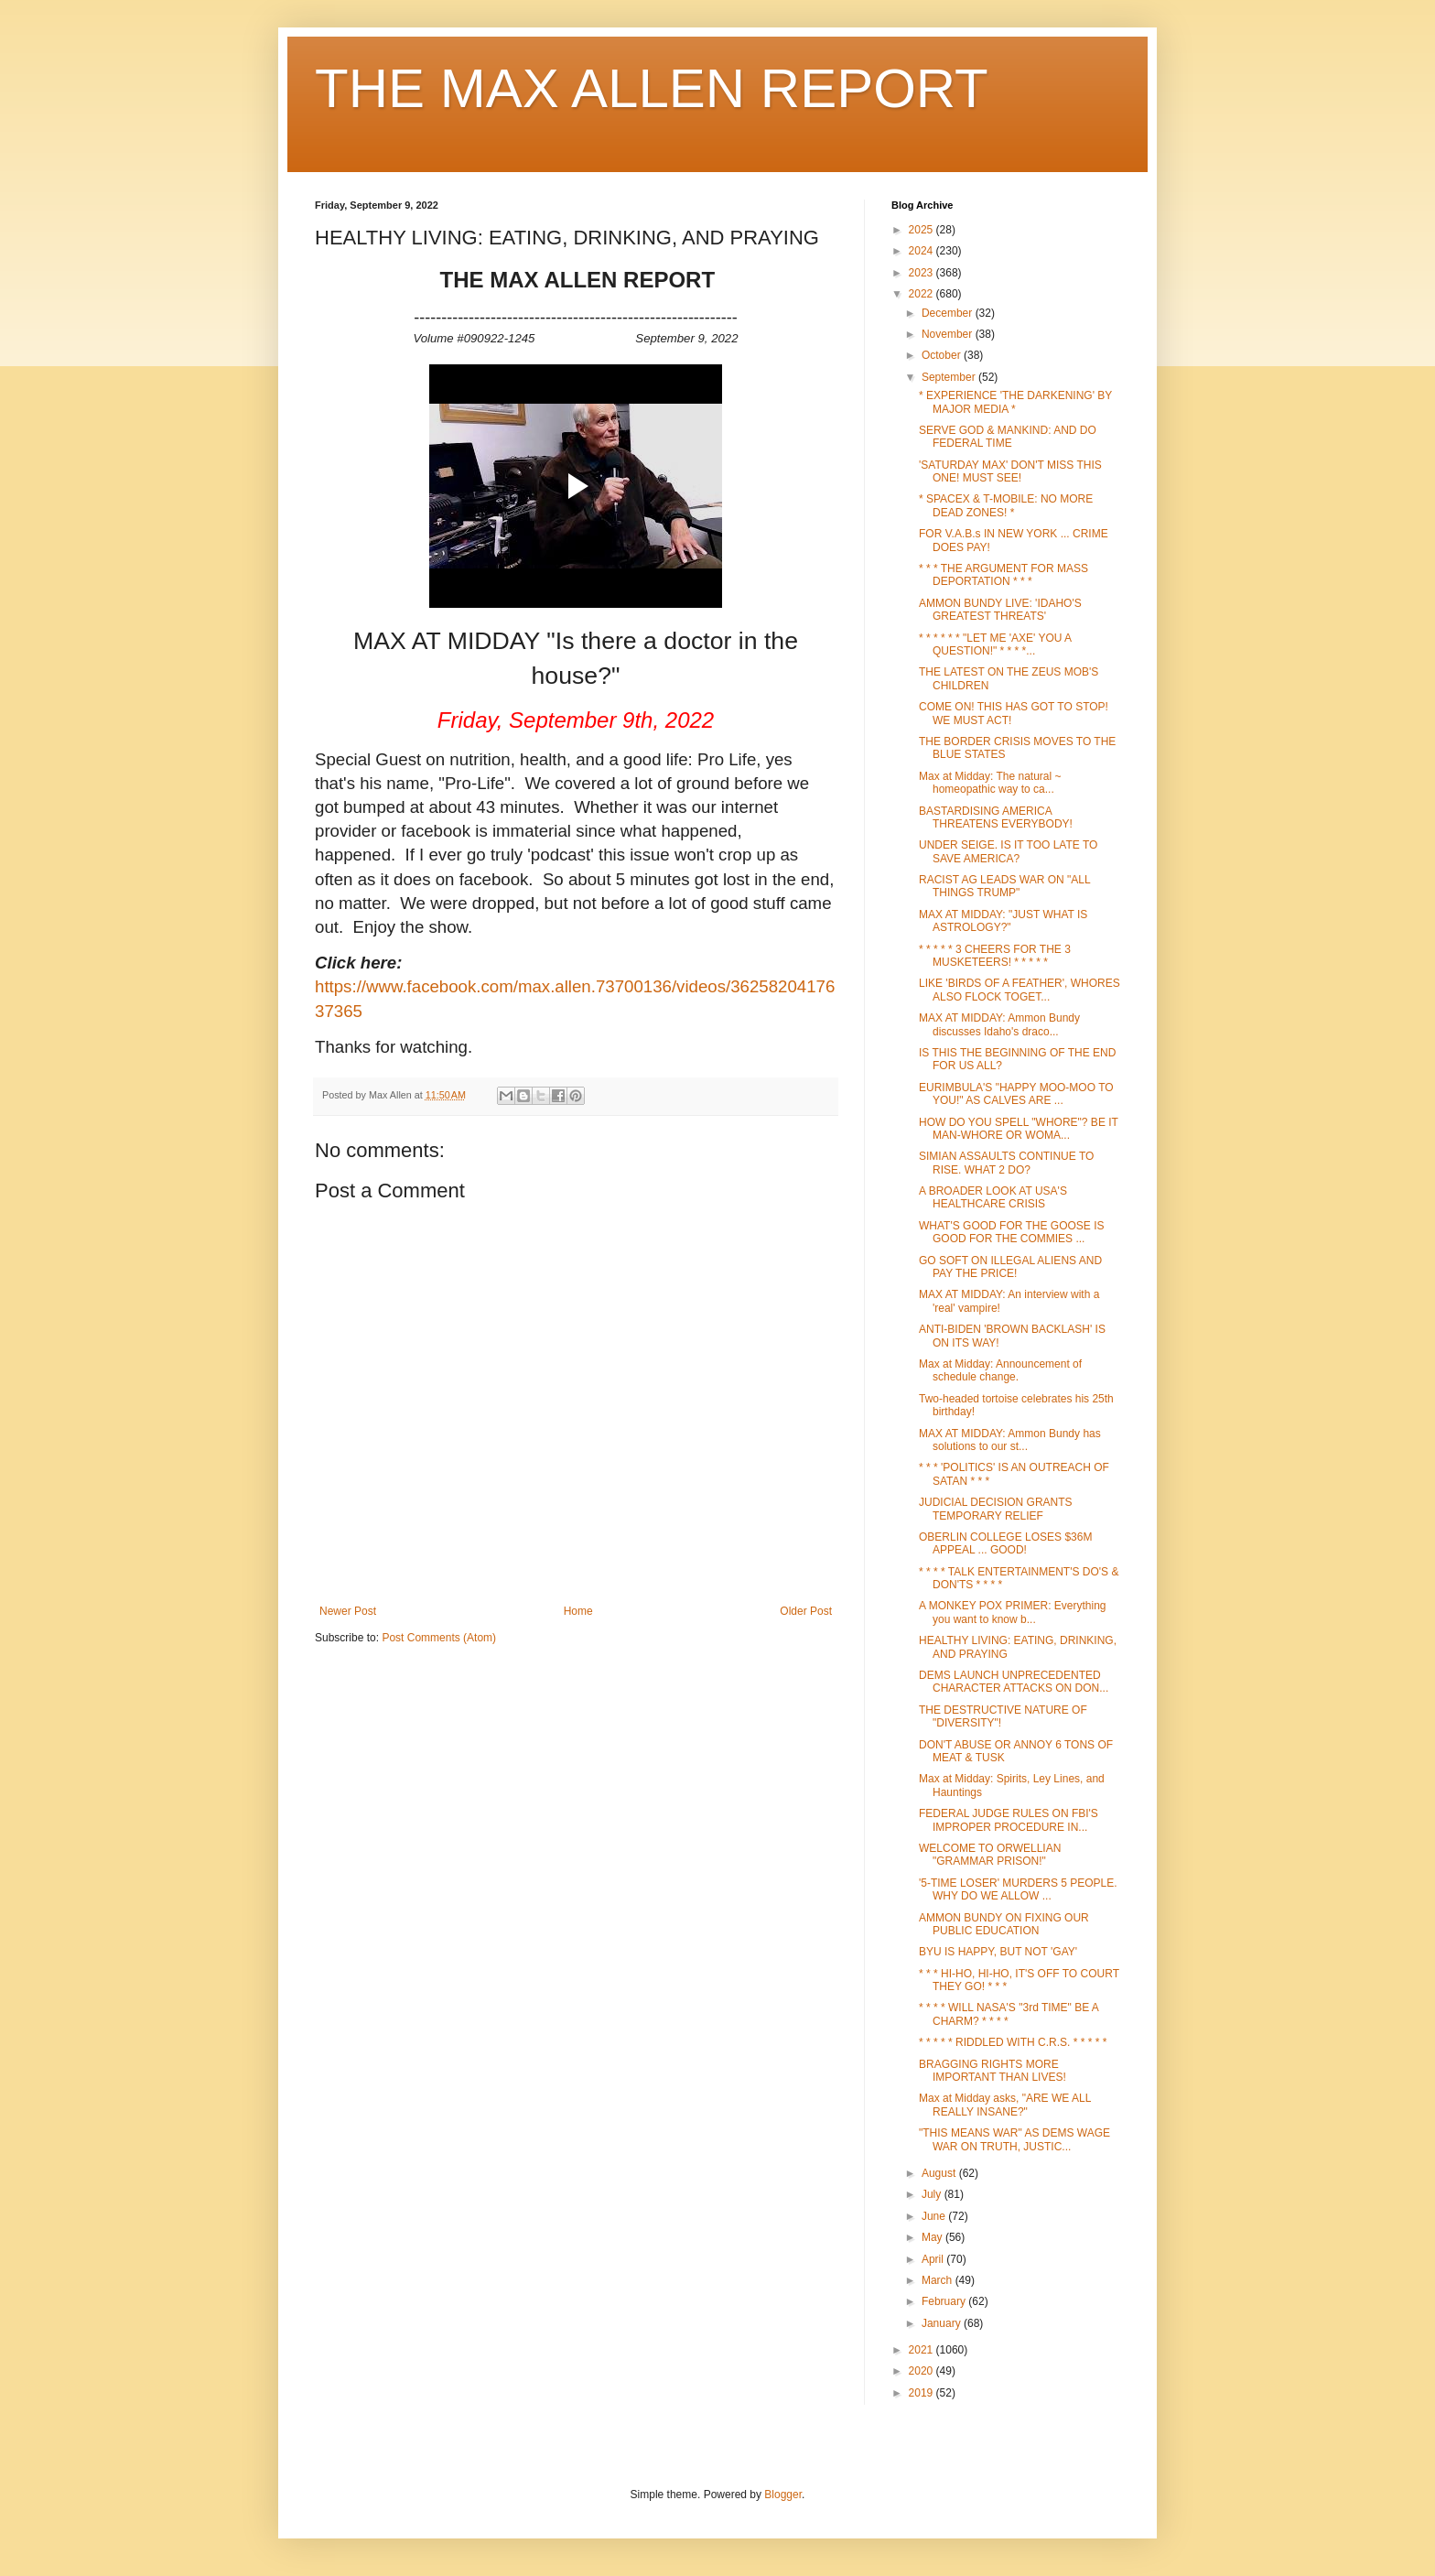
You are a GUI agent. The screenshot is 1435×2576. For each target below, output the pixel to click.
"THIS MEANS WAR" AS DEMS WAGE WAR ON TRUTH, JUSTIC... (1014, 2139)
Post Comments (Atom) (439, 1637)
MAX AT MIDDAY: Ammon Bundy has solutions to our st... (1010, 1440)
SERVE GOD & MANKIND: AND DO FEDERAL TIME (1007, 436)
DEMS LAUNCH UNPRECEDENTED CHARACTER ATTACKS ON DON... (1013, 1681)
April (934, 2259)
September (950, 377)
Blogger (783, 2494)
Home (578, 1611)
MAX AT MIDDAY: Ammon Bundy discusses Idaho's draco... (999, 1024)
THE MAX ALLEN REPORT (651, 88)
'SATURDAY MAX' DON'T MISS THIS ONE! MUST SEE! (1010, 471)
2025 (922, 229)
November (949, 334)
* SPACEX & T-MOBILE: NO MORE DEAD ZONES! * (1006, 505)
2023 (922, 272)
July (933, 2194)
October (943, 355)
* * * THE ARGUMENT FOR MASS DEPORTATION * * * (1003, 575)
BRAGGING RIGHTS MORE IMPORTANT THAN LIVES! (992, 2071)
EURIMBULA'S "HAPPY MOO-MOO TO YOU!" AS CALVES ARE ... (1016, 1094)
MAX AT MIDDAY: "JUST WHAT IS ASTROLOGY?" (1003, 921)
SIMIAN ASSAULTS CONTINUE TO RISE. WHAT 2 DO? (1006, 1162)
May (933, 2237)
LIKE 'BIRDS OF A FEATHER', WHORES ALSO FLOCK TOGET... (1019, 989)
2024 (922, 250)
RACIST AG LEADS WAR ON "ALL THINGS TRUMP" (1004, 886)
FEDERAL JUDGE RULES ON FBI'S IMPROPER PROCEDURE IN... (1008, 1820)
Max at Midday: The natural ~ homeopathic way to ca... (990, 783)
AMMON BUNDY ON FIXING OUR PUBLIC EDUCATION (1004, 1924)
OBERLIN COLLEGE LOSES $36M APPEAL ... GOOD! (1005, 1543)
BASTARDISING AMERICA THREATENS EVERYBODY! (996, 817)
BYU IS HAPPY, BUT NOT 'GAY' (998, 1951)
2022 (922, 293)
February (945, 2301)
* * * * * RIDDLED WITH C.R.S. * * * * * (1012, 2042)
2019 (922, 2393)
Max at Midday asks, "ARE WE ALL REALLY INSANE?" (1005, 2104)
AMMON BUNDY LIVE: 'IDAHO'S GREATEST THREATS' (1000, 609)
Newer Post (347, 1611)
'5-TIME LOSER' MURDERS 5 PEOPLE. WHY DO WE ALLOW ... (1018, 1889)
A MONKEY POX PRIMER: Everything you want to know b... (1012, 1612)
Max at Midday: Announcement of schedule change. (1000, 1370)
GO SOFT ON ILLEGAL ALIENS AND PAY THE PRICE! (1010, 1267)
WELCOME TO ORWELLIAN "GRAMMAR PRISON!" (990, 1854)
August (940, 2173)
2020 (922, 2371)
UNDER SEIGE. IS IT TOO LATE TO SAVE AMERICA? (1008, 851)
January (943, 2323)
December (949, 313)
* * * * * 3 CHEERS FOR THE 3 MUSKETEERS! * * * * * (995, 956)
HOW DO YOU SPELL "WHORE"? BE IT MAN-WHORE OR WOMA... (1018, 1129)
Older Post (806, 1611)
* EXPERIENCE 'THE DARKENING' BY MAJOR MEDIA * (1015, 402)
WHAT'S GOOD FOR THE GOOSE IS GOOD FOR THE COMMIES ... (1012, 1232)
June (935, 2216)
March (938, 2280)
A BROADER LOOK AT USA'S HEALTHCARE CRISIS (993, 1197)
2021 (922, 2349)
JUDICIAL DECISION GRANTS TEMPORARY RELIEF (996, 1508)
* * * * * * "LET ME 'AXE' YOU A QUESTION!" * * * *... (995, 644)
